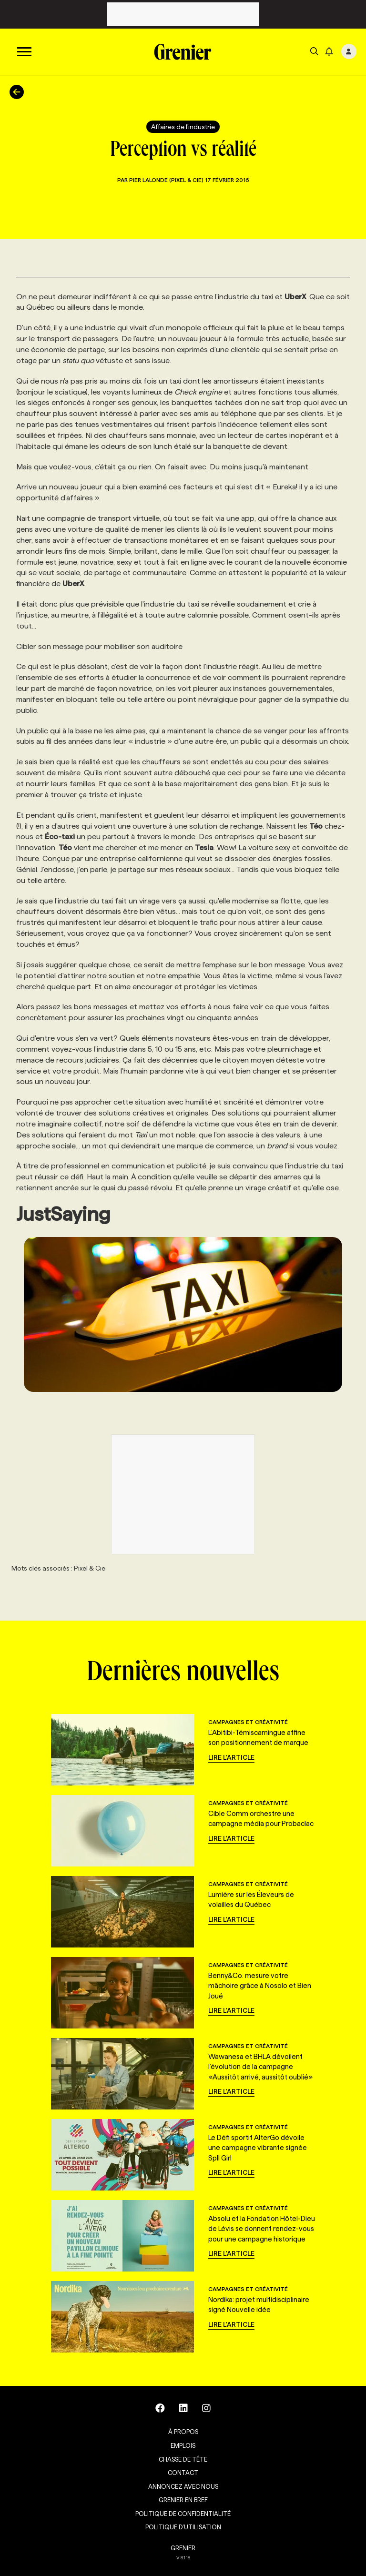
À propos (183, 2431)
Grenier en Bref (183, 2499)
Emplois (183, 2445)
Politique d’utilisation (183, 2527)
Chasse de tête (183, 2459)
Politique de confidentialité (183, 2513)
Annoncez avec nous (183, 2486)
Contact (183, 2472)
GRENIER (183, 2548)
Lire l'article (231, 1757)
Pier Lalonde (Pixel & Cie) (167, 180)
